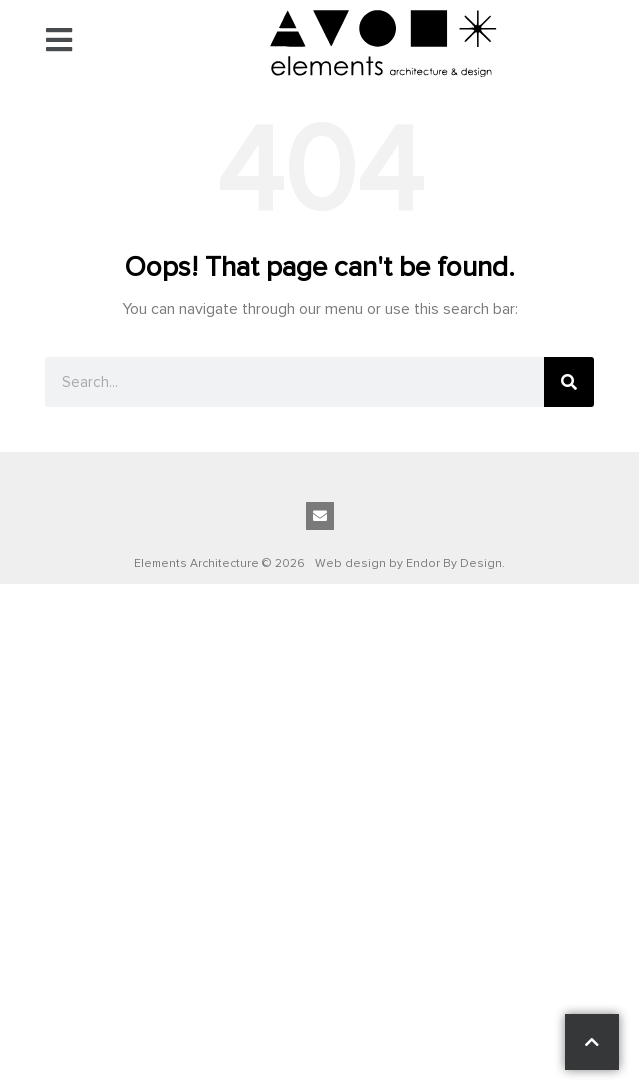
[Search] (569, 382)
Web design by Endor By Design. (410, 563)
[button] (59, 43)
